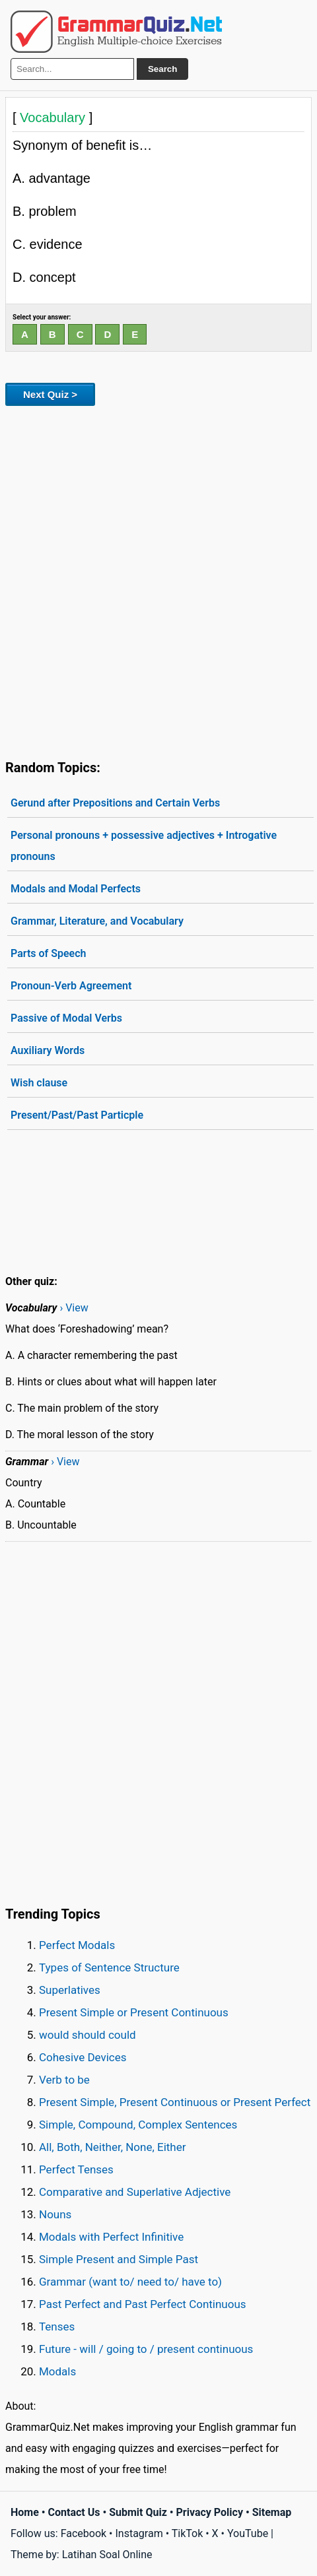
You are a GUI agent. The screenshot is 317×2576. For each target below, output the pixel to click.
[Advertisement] (158, 580)
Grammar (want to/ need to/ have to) (130, 2281)
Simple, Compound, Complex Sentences (138, 2124)
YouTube (247, 2533)
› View (73, 1308)
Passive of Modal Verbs (66, 1018)
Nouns (55, 2214)
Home (25, 2512)
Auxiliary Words (48, 1050)
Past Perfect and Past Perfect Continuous (142, 2304)
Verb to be (64, 2079)
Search (162, 69)
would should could (87, 2034)
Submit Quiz (138, 2512)
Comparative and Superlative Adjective (134, 2191)
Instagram (138, 2533)
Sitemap (272, 2512)
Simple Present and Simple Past (118, 2259)
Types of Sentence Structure (109, 1967)
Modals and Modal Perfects (76, 888)
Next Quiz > (50, 394)
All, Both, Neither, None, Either (112, 2147)
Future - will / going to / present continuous (146, 2349)
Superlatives (69, 1990)
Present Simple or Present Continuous (134, 2012)
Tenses (57, 2326)
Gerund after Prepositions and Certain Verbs (115, 803)
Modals (57, 2371)
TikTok (187, 2533)
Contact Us (74, 2512)
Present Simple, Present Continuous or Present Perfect (174, 2102)
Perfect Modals (77, 1945)
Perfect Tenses (76, 2169)
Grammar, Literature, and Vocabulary (97, 921)
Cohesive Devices (83, 2057)
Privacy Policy (209, 2512)
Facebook (83, 2533)
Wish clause (39, 1082)
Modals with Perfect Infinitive (111, 2236)
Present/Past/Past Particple (77, 1115)
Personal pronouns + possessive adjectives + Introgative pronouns (144, 846)
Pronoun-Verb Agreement (71, 985)
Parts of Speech (48, 953)
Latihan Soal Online (107, 2554)
